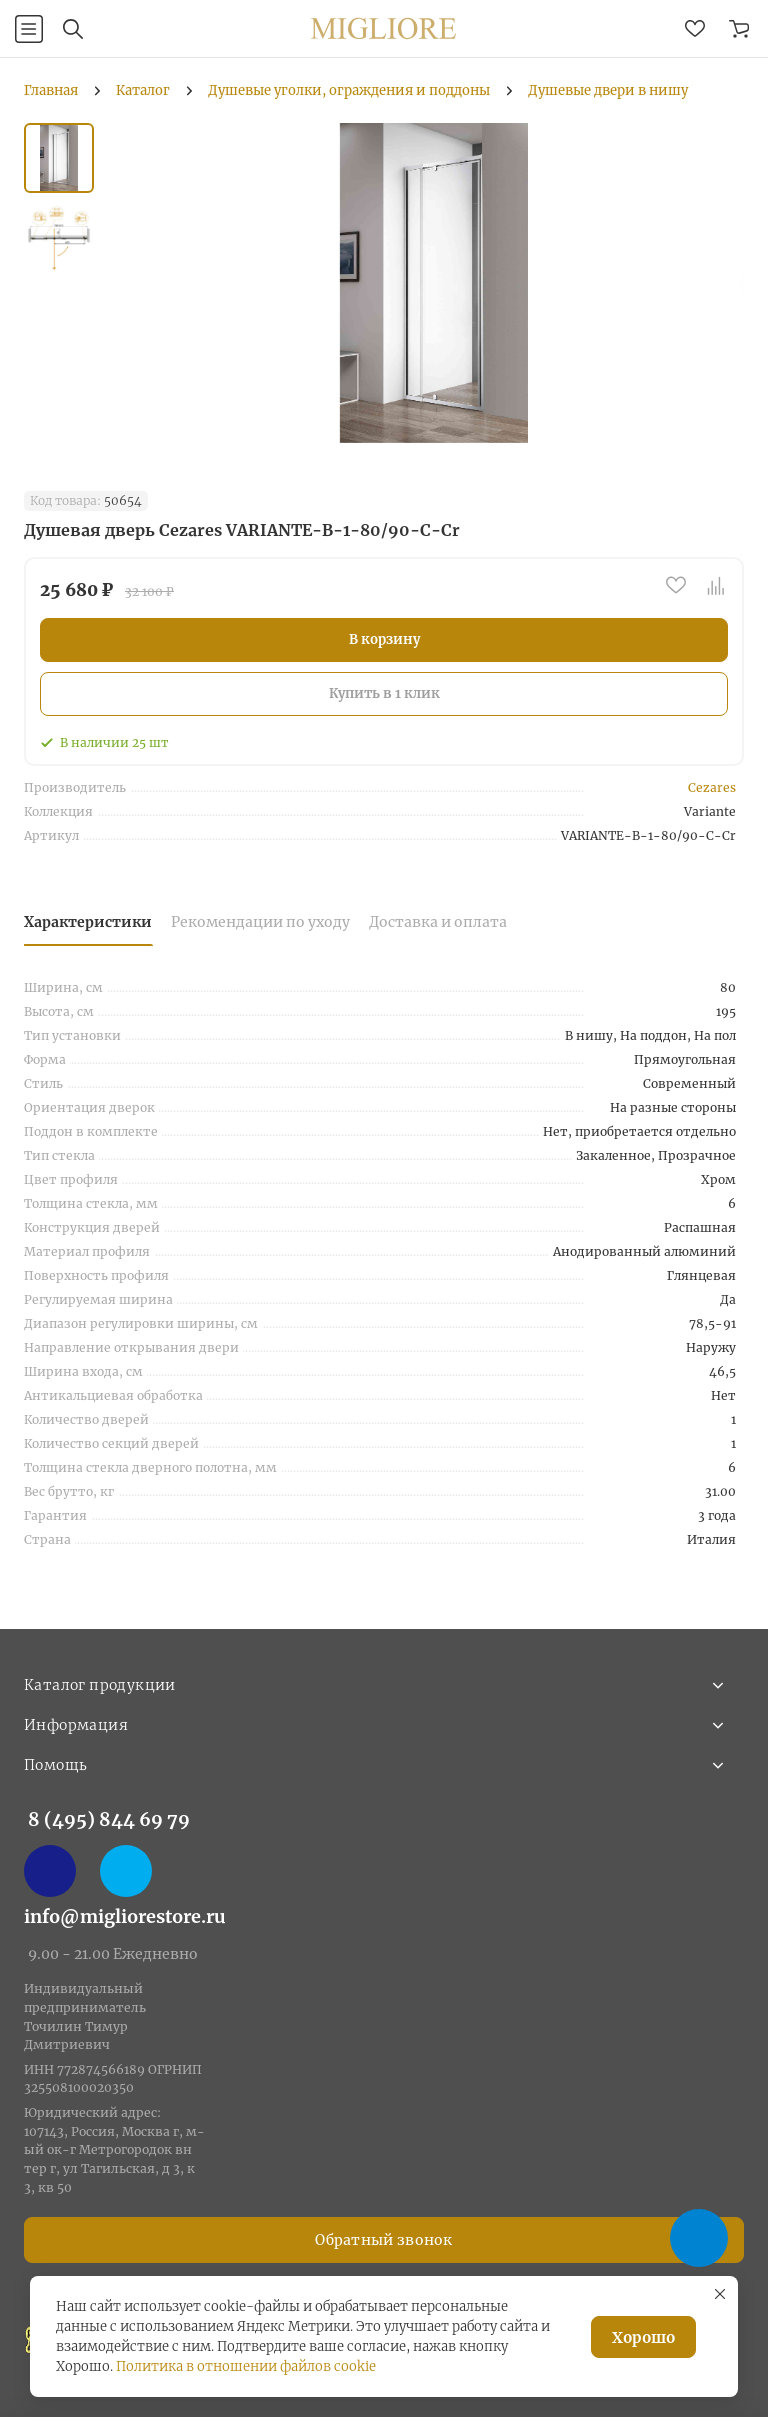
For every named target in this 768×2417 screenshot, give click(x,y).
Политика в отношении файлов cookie (246, 2366)
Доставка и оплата (438, 922)
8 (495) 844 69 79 (109, 1819)
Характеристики (88, 922)
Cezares (712, 787)
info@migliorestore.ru (125, 1916)
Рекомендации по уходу (260, 922)
